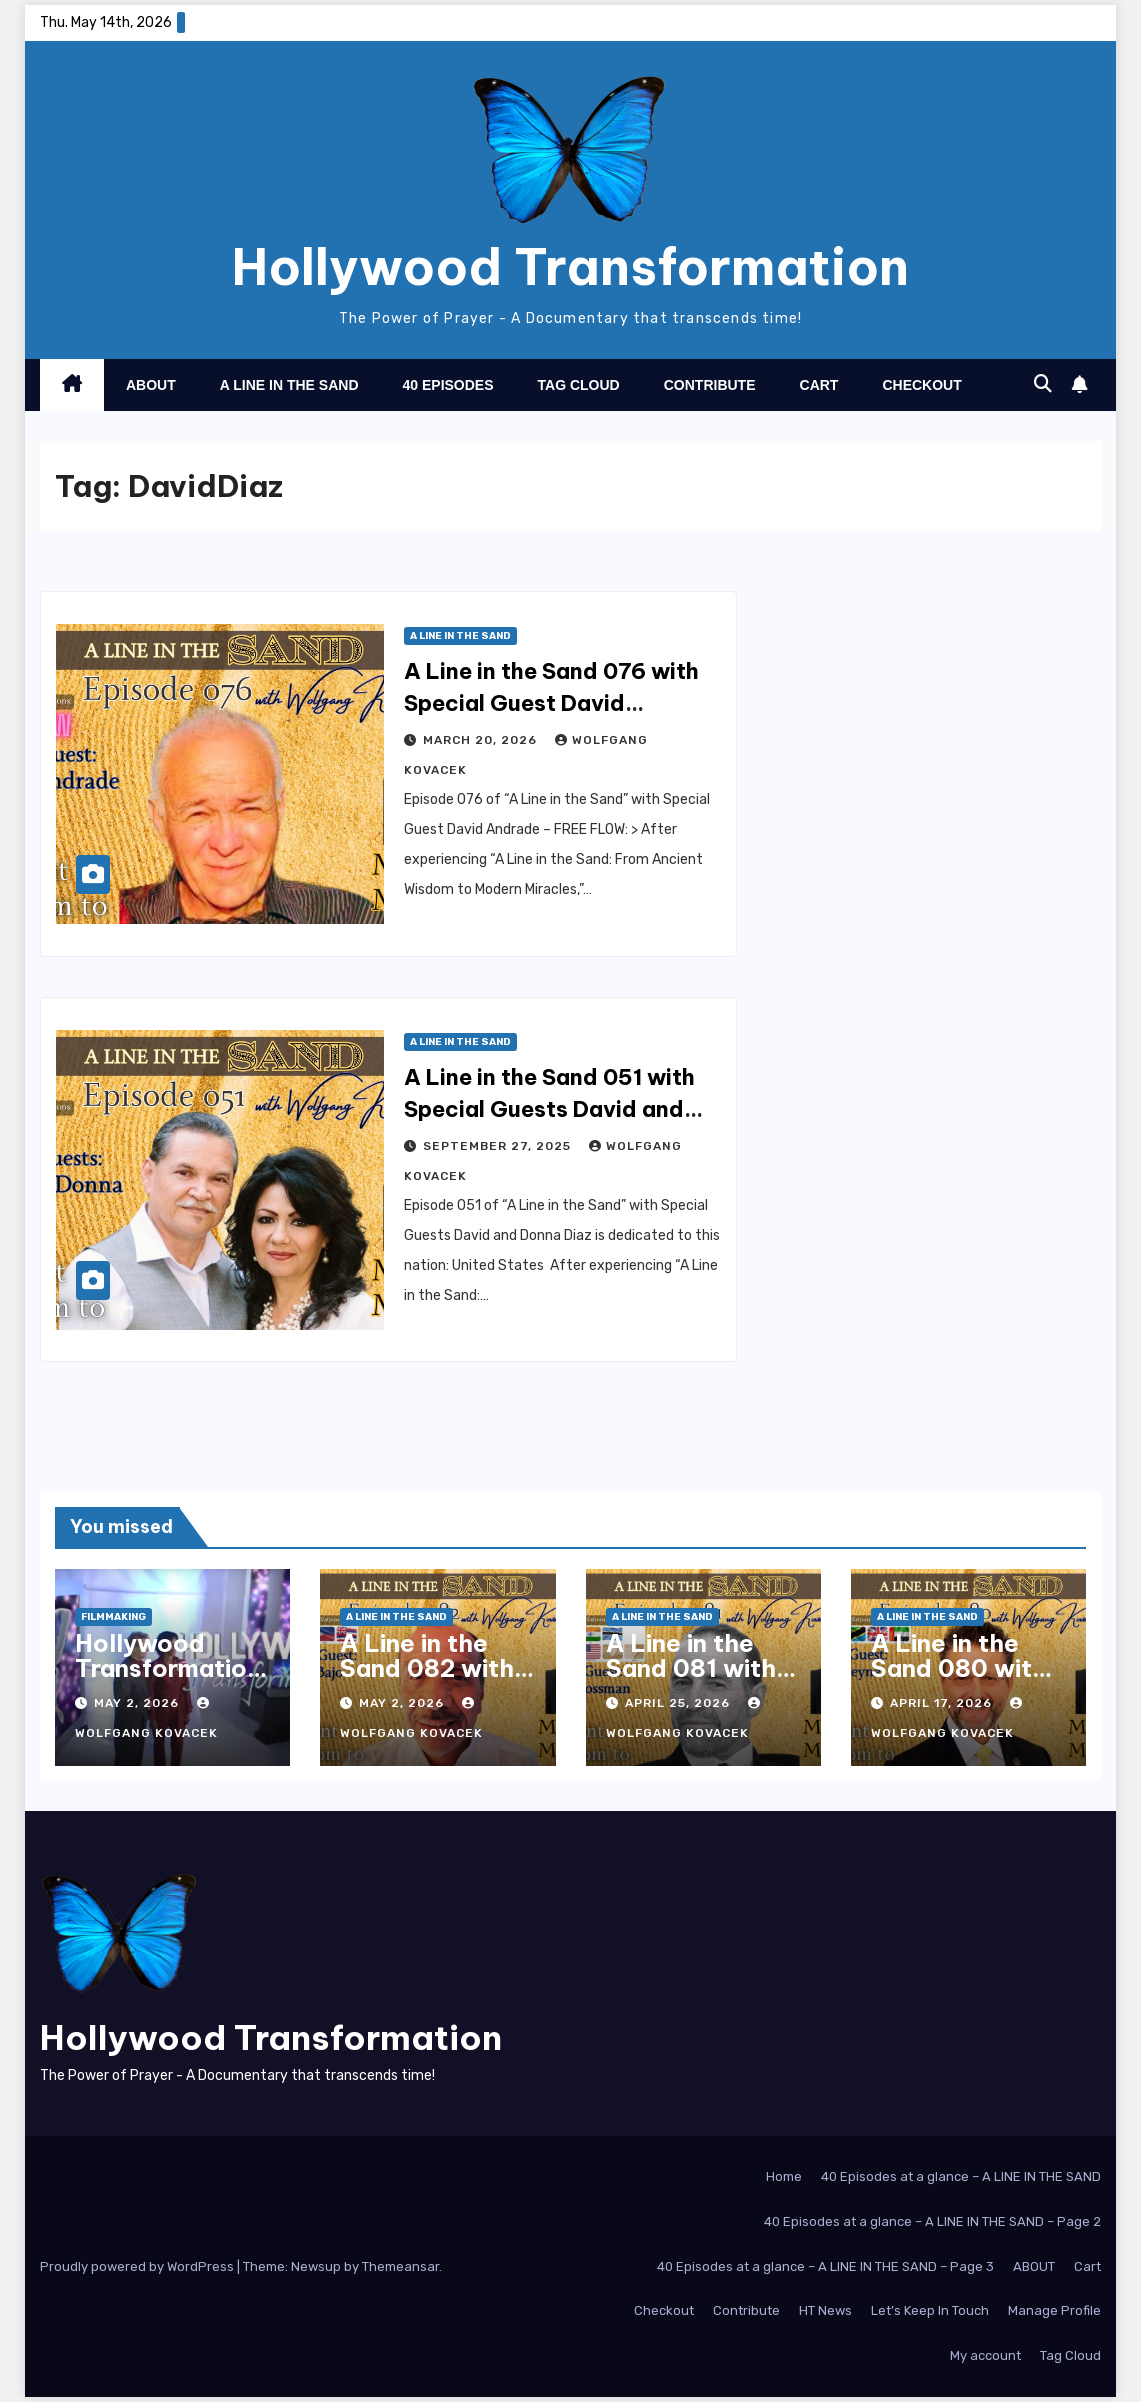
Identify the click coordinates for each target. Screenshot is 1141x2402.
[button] (1043, 384)
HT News (825, 2310)
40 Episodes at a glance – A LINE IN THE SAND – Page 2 (932, 2221)
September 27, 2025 (499, 1146)
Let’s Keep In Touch (930, 2310)
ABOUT (1034, 2266)
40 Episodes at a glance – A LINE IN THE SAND (961, 2176)
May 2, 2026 (138, 1703)
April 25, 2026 (679, 1703)
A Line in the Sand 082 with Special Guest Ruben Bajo (427, 1680)
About (151, 385)
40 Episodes (448, 385)
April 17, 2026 (943, 1703)
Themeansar (400, 2266)
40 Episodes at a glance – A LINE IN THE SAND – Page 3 (825, 2266)
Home (784, 2176)
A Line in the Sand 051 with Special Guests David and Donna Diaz (549, 1109)
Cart (819, 385)
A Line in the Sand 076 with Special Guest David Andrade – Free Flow (551, 703)
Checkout (921, 385)
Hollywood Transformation (570, 266)
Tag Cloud (579, 385)
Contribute (710, 385)
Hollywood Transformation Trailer (168, 1668)
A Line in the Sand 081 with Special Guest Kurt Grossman (695, 1680)
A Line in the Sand (289, 385)
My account (985, 2355)
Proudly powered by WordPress (138, 2266)
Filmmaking (113, 1617)
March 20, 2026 (482, 740)
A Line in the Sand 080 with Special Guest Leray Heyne (959, 1680)
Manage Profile (1054, 2310)
